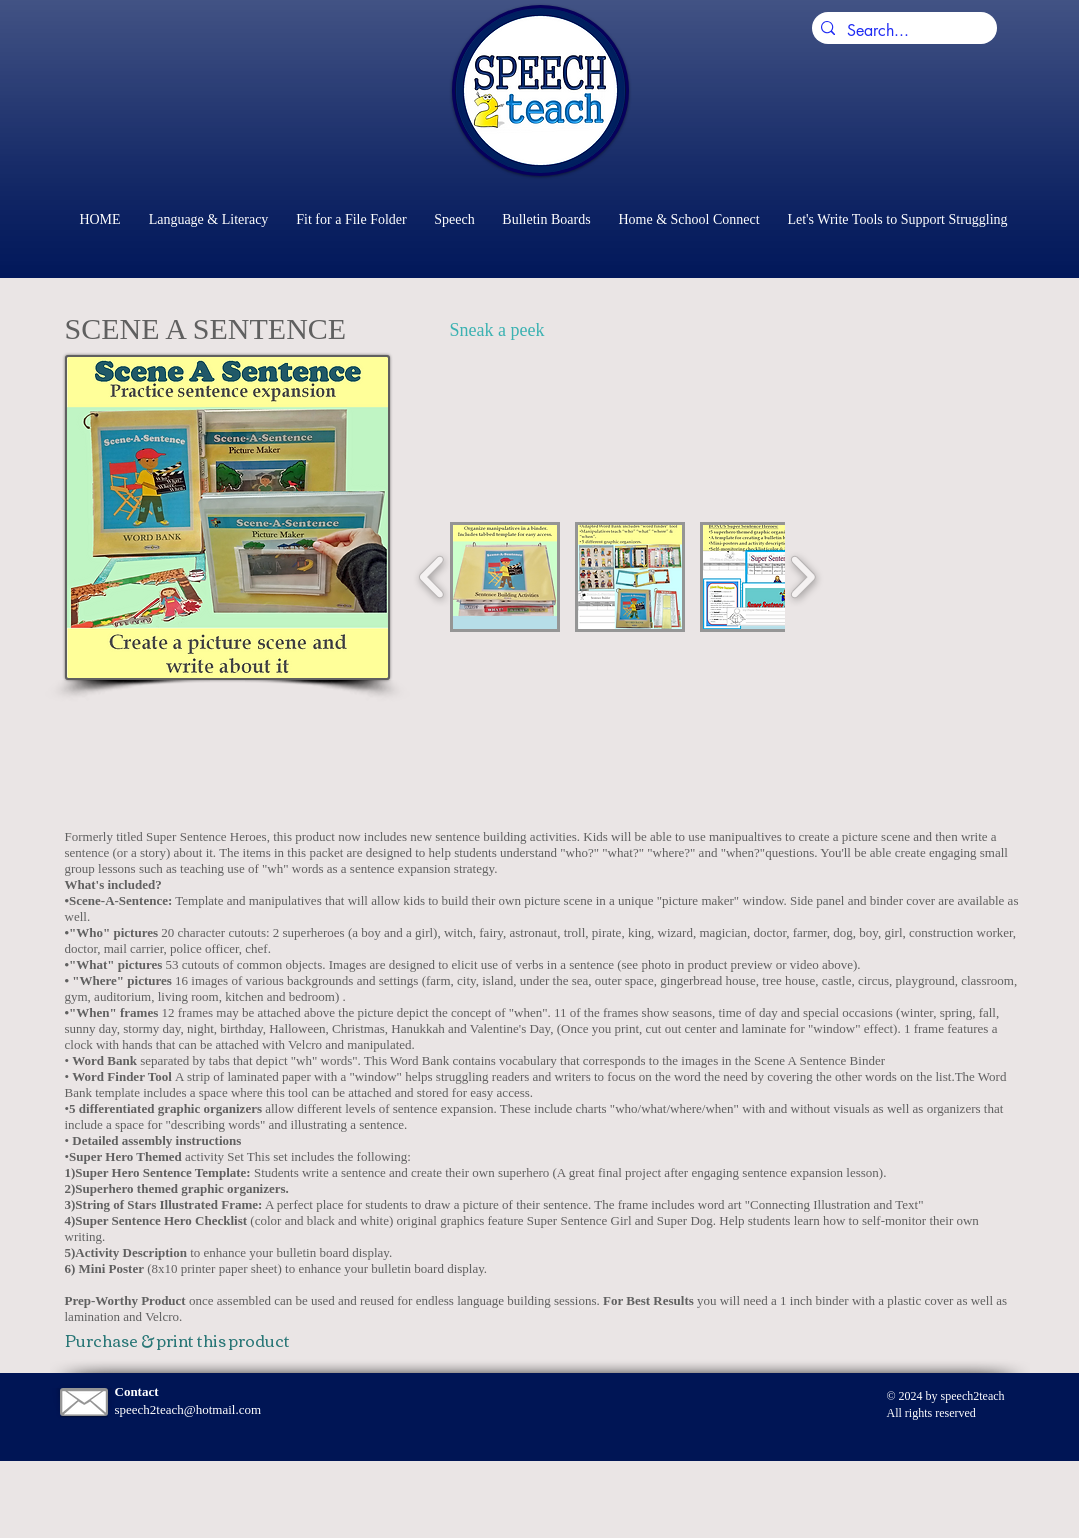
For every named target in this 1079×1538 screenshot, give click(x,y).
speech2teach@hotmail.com (188, 1409)
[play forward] (802, 577)
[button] (505, 577)
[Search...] (901, 31)
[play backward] (432, 577)
